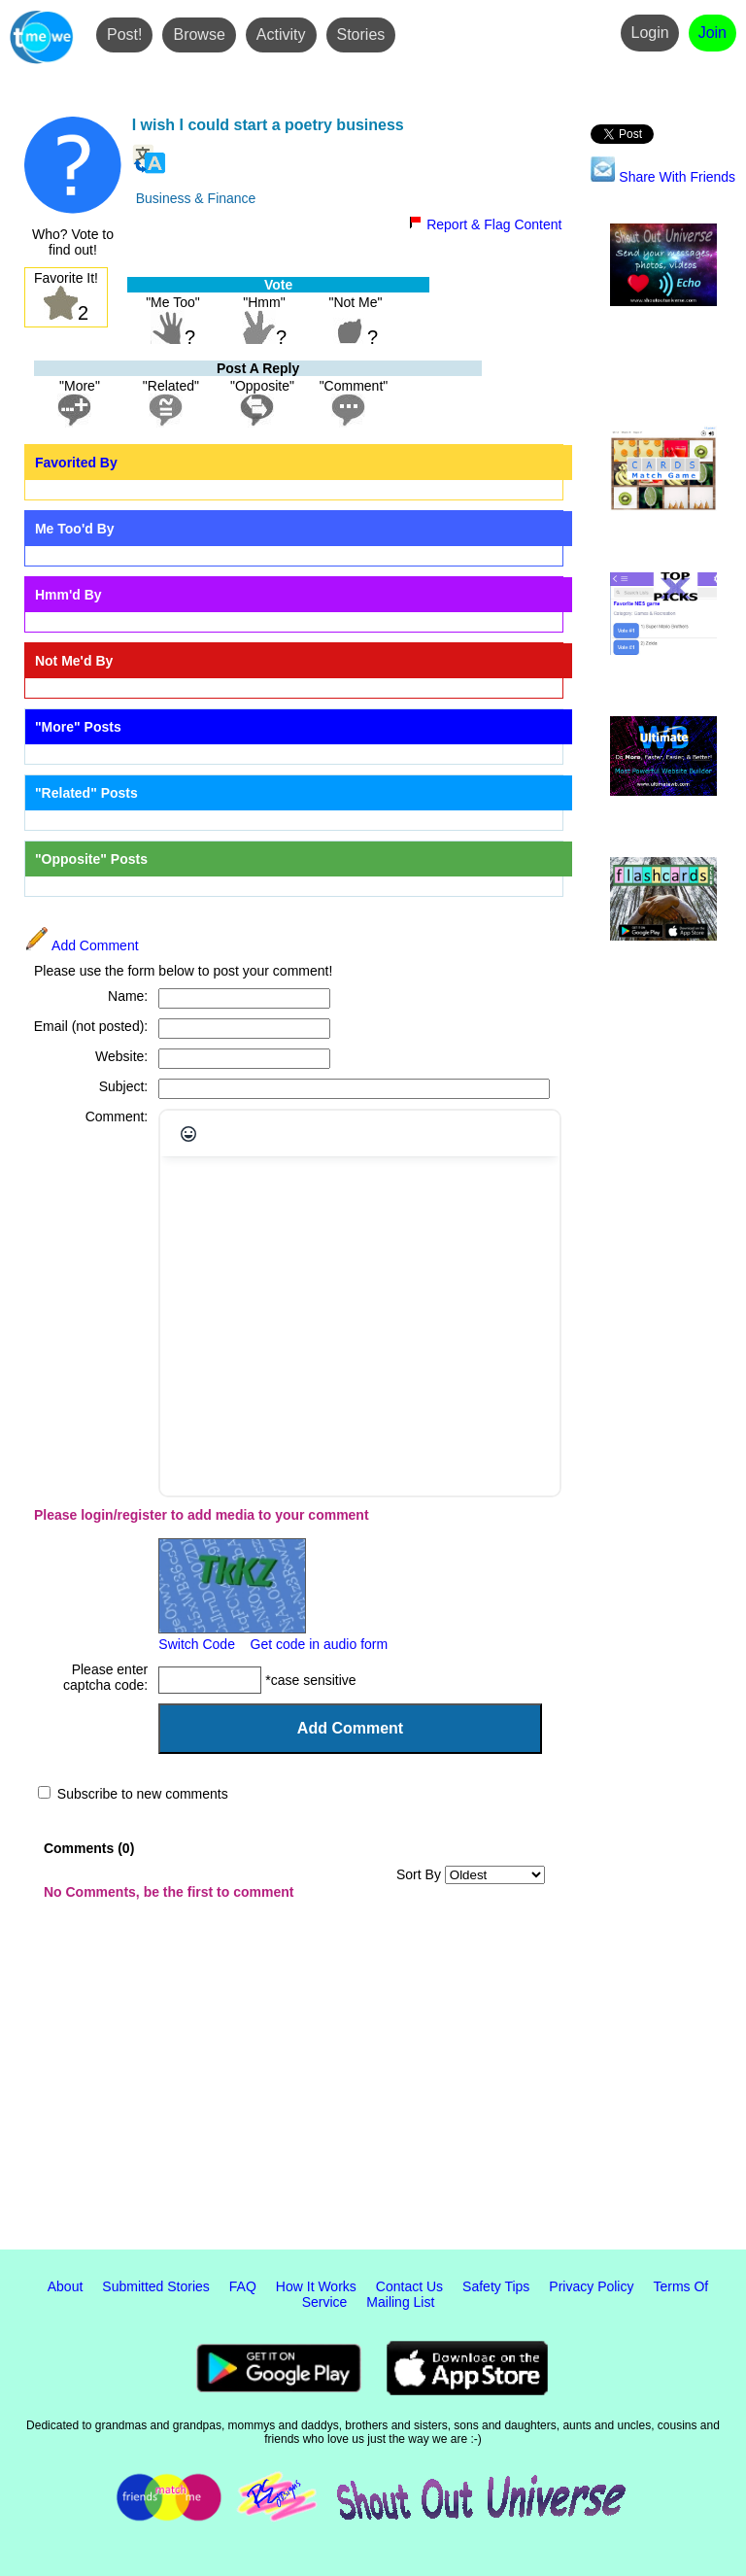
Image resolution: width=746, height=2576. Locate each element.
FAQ (242, 2286)
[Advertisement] (373, 2089)
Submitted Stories (156, 2286)
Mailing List (400, 2302)
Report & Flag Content (484, 224)
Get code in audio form (320, 1644)
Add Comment (81, 945)
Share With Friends (663, 177)
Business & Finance (196, 198)
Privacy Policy (591, 2286)
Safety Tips (495, 2286)
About (66, 2286)
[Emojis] (188, 1134)
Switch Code (196, 1644)
